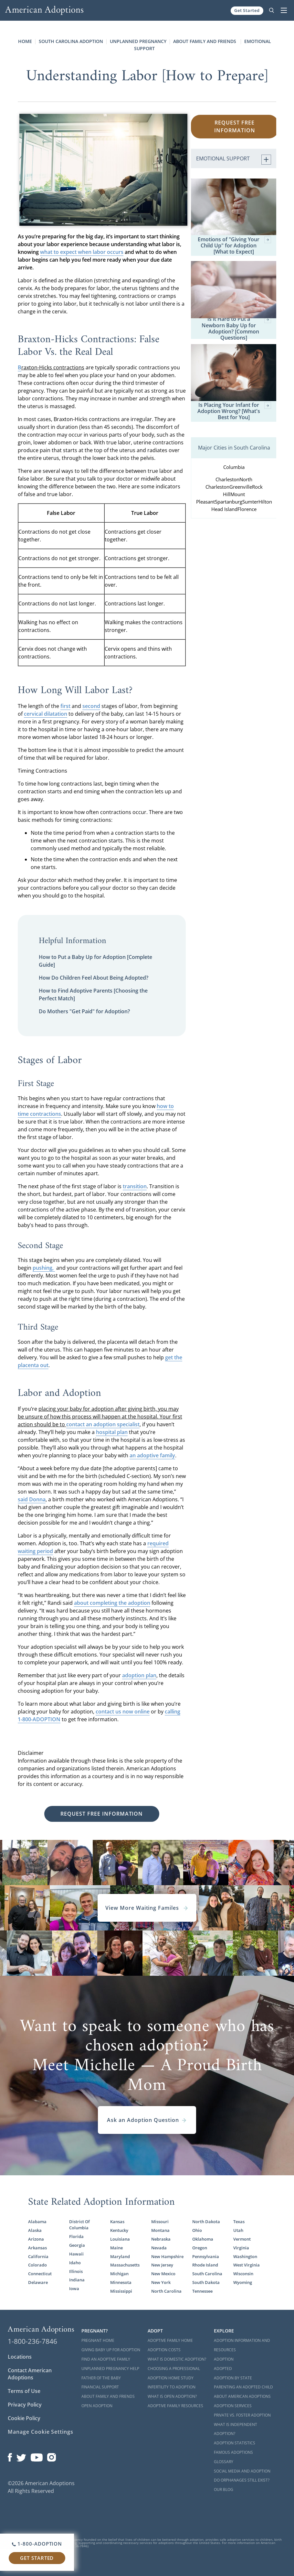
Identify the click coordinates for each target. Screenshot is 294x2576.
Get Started (247, 10)
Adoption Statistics (234, 2443)
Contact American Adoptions (30, 2374)
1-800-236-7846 (32, 2341)
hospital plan (112, 1432)
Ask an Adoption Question (147, 2120)
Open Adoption (96, 2405)
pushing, (44, 1267)
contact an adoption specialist (103, 1424)
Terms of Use (24, 2391)
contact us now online (123, 1711)
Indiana (77, 2280)
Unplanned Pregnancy (138, 41)
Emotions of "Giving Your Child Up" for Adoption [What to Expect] (234, 245)
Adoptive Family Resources (175, 2405)
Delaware (38, 2282)
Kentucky (119, 2230)
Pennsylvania (205, 2256)
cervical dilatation (45, 713)
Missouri (160, 2221)
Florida (76, 2236)
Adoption (224, 2359)
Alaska (35, 2230)
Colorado (37, 2265)
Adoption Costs (164, 2350)
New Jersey (162, 2265)
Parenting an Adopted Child (243, 2387)
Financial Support (100, 2387)
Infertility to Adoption (171, 2387)
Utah (238, 2230)
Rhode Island (205, 2265)
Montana (160, 2230)
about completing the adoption (112, 1602)
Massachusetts (125, 2265)
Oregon (199, 2248)
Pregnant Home (97, 2340)
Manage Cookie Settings (40, 2431)
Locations (20, 2356)
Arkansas (37, 2248)
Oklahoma (202, 2239)
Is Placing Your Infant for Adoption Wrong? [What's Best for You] (234, 411)
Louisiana (120, 2239)
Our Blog (223, 2489)
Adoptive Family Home (170, 2340)
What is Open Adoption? (172, 2396)
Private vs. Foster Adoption (242, 2415)
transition (135, 1186)
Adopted (223, 2368)
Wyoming (242, 2282)
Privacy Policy (25, 2404)
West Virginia (246, 2265)
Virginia (241, 2248)
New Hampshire (167, 2256)
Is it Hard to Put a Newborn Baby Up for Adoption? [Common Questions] (236, 328)
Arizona (36, 2239)
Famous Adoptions (233, 2452)
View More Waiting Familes (147, 1907)
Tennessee (202, 2291)
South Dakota (206, 2282)
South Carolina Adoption (71, 41)
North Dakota (206, 2221)
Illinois (76, 2271)
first (65, 706)
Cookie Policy (24, 2418)
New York (161, 2282)
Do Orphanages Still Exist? (241, 2480)
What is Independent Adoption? (235, 2429)
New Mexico (163, 2274)
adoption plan (139, 1675)
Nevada (159, 2248)
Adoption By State (233, 2378)
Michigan (119, 2274)
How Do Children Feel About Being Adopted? (93, 977)
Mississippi (121, 2291)
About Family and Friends (205, 41)
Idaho (75, 2263)
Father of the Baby (101, 2378)
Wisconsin (243, 2274)
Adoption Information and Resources (242, 2345)
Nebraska (161, 2239)
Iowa (74, 2288)
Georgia (77, 2245)
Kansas (117, 2221)
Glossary (223, 2461)
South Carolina (207, 2274)
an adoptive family (152, 1455)
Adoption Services (233, 2405)
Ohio (197, 2230)
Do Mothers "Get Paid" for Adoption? (84, 1011)
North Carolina (166, 2291)
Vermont (242, 2239)
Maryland (120, 2256)
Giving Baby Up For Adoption (110, 2350)
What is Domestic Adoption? (177, 2359)
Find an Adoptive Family (105, 2359)
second (91, 706)
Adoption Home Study (171, 2378)
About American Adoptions (242, 2396)
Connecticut (40, 2274)
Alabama (37, 2221)
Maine (116, 2248)
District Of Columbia (79, 2225)
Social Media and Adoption (242, 2471)
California (38, 2256)
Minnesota (120, 2282)
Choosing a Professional (174, 2368)
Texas (239, 2221)
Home (25, 41)
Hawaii (76, 2254)
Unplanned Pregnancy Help (110, 2368)
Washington (245, 2256)
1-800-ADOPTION (37, 2543)
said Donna (32, 1499)
